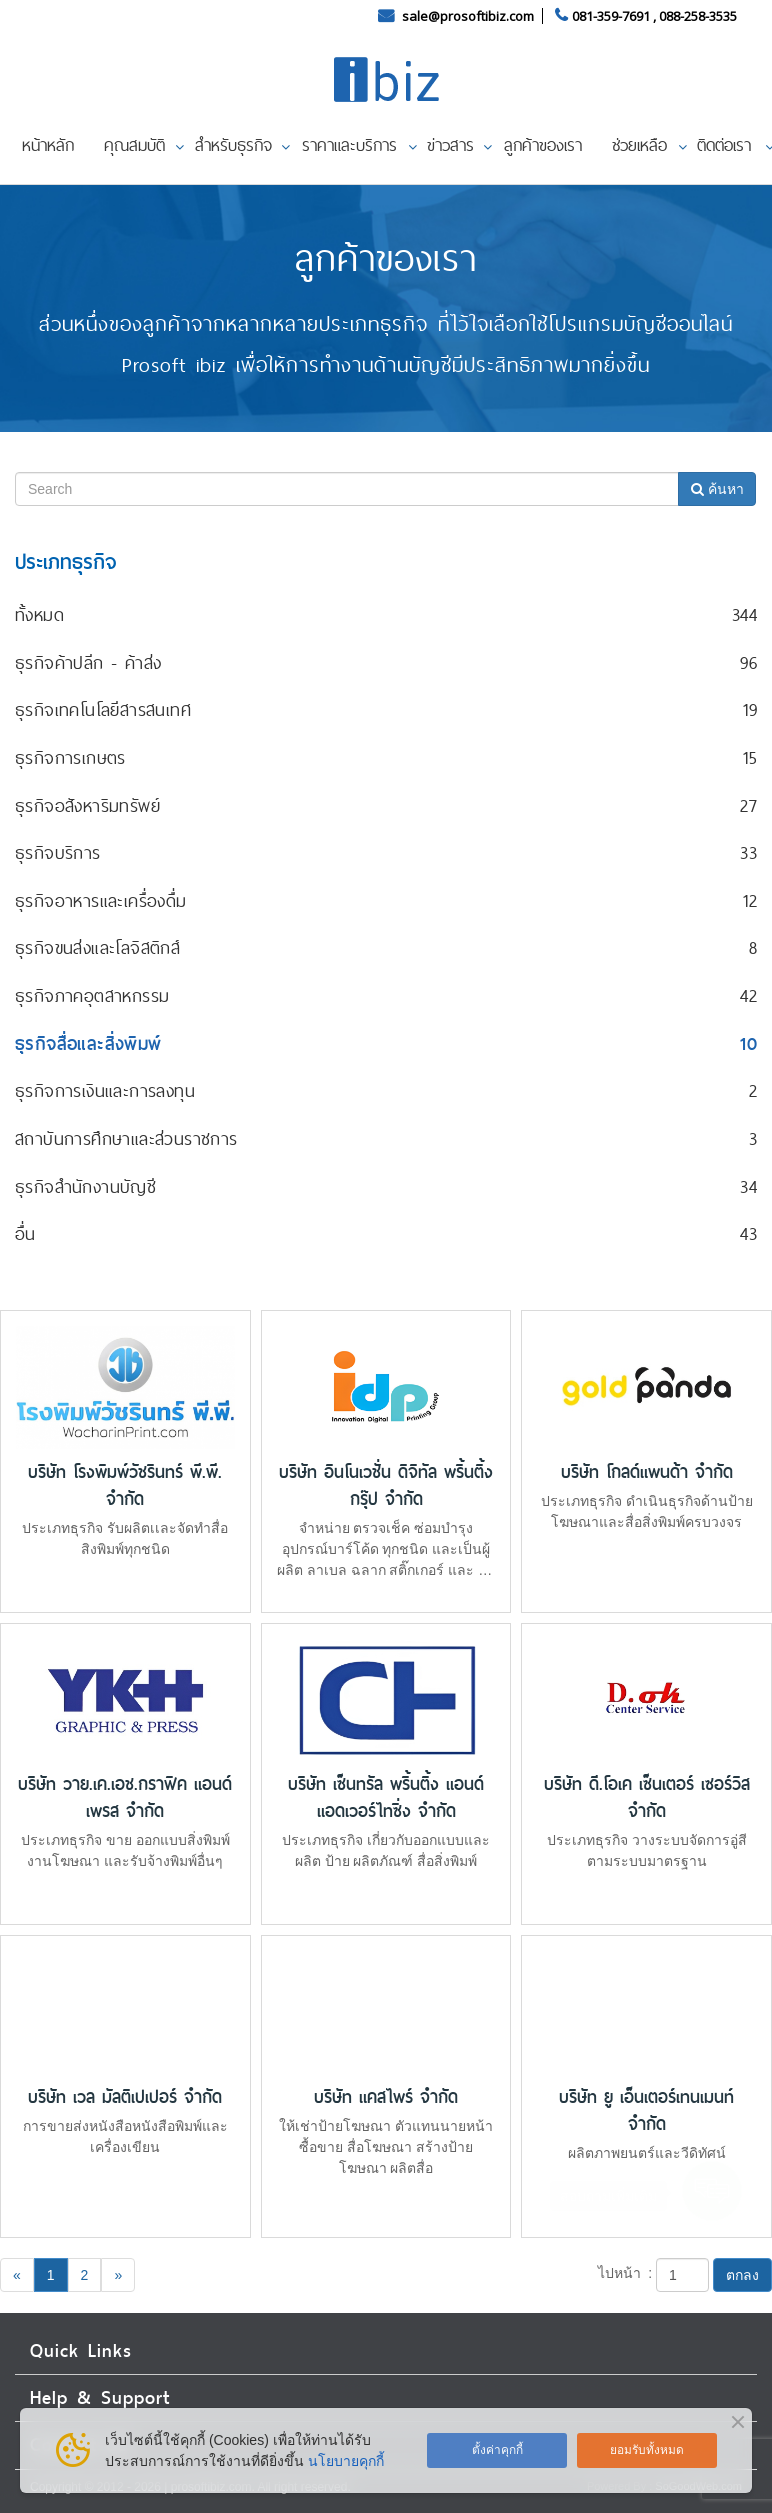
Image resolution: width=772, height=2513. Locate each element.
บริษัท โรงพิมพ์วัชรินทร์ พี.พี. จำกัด (125, 1486)
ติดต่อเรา (724, 145)
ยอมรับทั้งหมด (647, 2450)
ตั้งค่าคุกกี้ (497, 2450)
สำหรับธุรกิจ (233, 145)
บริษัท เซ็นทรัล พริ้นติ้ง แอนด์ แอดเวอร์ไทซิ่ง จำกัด (386, 1798)
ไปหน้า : (625, 2273)
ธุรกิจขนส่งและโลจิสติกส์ (97, 947)
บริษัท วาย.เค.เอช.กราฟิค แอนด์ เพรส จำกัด (125, 1798)
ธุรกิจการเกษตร (70, 757)
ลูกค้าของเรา (543, 145)
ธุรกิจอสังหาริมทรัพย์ (87, 805)
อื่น (25, 1233)
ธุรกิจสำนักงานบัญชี (85, 1186)
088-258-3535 (698, 16)
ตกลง (742, 2275)
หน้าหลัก (48, 145)
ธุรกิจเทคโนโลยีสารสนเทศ (103, 709)
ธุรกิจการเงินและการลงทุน (105, 1090)
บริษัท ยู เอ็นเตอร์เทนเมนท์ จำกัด (646, 2111)
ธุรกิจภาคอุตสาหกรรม (92, 995)
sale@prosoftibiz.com (469, 16)
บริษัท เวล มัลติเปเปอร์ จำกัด (125, 2097)
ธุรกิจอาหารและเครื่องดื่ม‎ (101, 900)
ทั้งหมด (39, 614)
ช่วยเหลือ (639, 145)
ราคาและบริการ (349, 145)
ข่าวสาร (450, 145)
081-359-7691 (611, 16)
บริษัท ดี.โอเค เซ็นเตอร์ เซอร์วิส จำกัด (647, 1798)
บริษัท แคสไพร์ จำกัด (386, 2097)
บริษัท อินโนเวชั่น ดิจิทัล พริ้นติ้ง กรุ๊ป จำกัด (386, 1486)
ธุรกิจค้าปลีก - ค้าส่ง (88, 662)
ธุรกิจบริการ (58, 852)
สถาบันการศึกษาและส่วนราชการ (126, 1138)
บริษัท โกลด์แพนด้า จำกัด (647, 1472)
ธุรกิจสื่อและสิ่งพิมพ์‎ (88, 1043)
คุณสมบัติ (134, 145)
